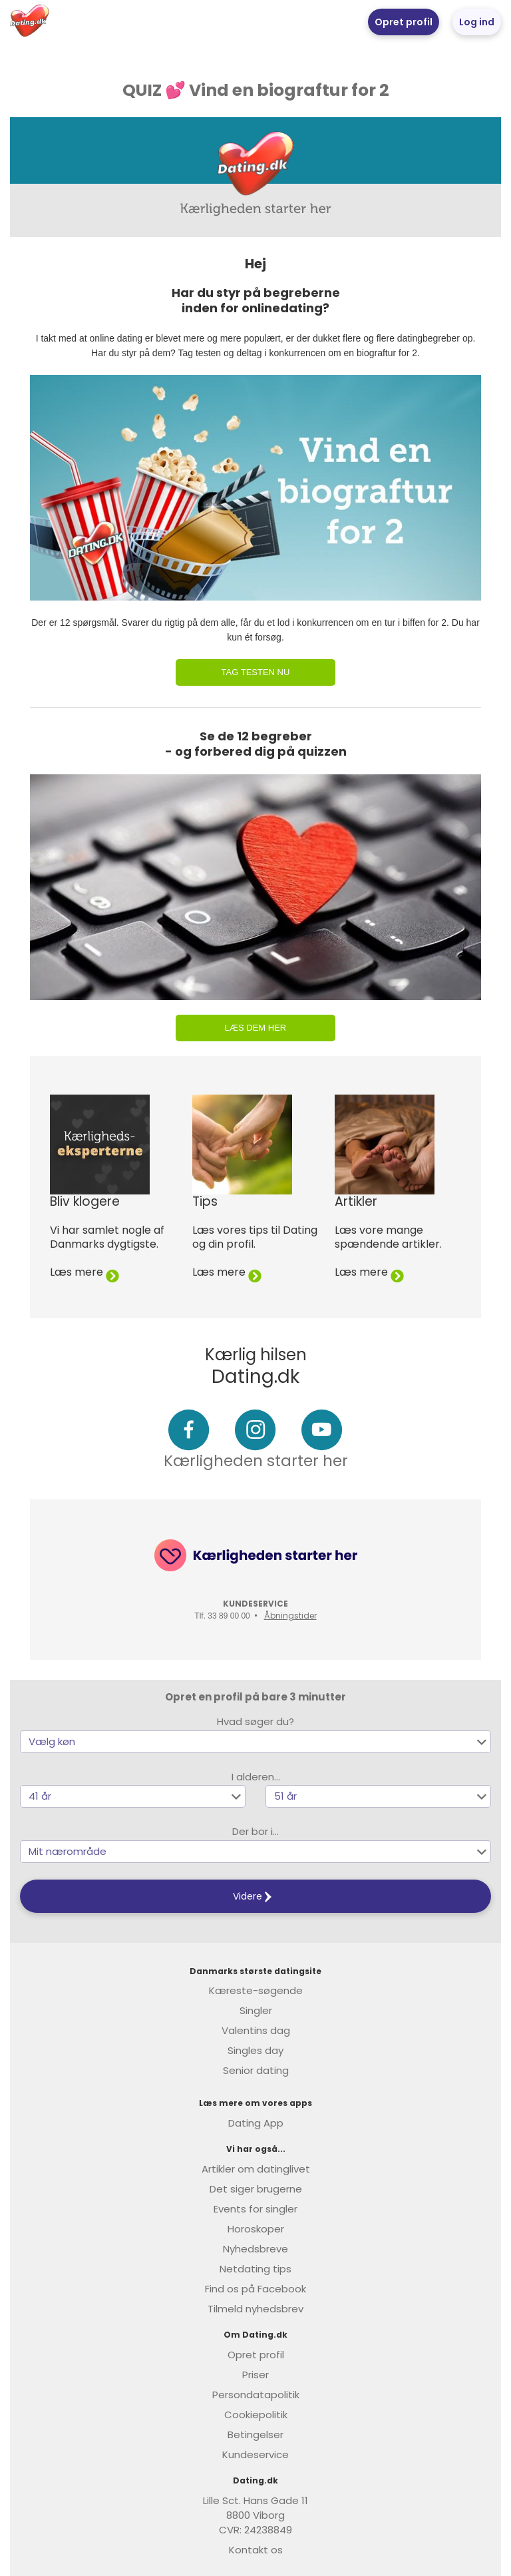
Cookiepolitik (255, 2415)
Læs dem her (255, 1028)
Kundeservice (255, 2454)
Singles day (255, 2050)
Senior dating (256, 2070)
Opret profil (403, 22)
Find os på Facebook (255, 2289)
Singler (256, 2010)
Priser (255, 2375)
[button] (255, 1741)
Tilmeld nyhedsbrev (255, 2309)
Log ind (476, 22)
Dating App (255, 2123)
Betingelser (255, 2435)
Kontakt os (256, 2550)
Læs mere (84, 1272)
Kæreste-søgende (256, 1990)
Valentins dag (256, 2030)
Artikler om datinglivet (256, 2169)
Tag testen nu (256, 672)
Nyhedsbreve (255, 2249)
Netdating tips (255, 2269)
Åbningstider (290, 1615)
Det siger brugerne (256, 2189)
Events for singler (255, 2209)
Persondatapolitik (255, 2395)
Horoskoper (256, 2229)
